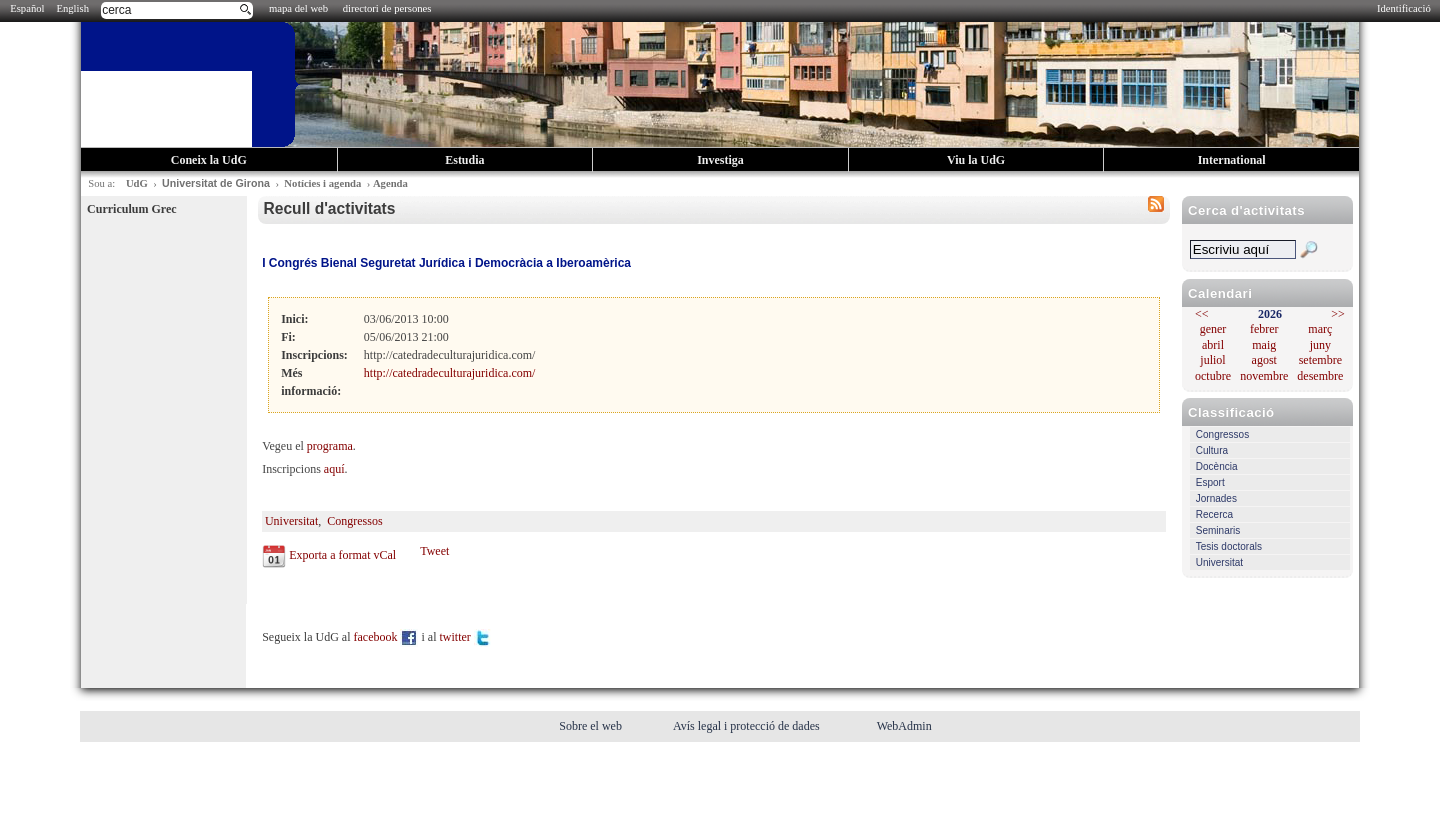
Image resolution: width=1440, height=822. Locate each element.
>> (1338, 314)
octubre (1213, 376)
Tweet (434, 551)
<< (1202, 314)
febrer (1264, 329)
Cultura (1212, 450)
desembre (1320, 376)
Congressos (1222, 434)
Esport (1210, 482)
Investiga (720, 160)
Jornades (1216, 498)
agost (1264, 360)
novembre (1264, 376)
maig (1264, 345)
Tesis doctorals (1229, 546)
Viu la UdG (976, 160)
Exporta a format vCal (342, 555)
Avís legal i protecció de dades (748, 726)
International (1232, 160)
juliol (1212, 360)
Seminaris (1218, 530)
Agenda (390, 183)
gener (1213, 329)
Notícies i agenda (322, 183)
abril (1213, 345)
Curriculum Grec (131, 209)
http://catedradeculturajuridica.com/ (450, 373)
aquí (334, 469)
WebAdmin (904, 726)
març (1320, 329)
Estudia (464, 160)
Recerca (1214, 514)
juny (1320, 345)
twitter (465, 637)
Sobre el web (592, 726)
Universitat (1219, 562)
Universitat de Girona (216, 183)
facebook (386, 637)
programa (330, 446)
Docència (1217, 466)
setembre (1320, 360)
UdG (137, 183)
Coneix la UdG (209, 160)
